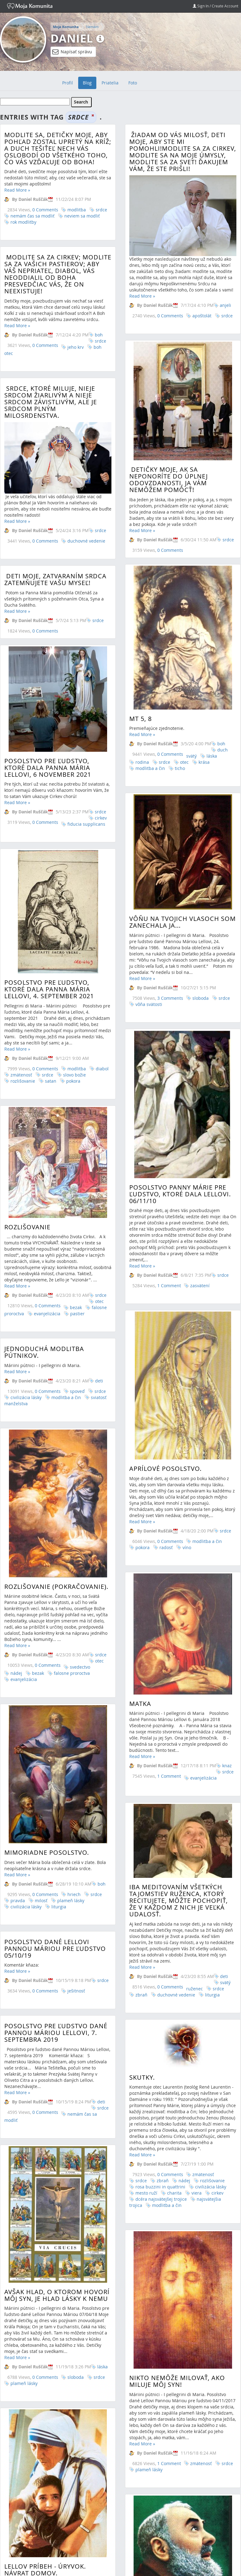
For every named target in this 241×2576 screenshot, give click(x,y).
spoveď (77, 1204)
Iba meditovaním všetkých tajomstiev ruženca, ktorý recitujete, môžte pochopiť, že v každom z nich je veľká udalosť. (177, 1591)
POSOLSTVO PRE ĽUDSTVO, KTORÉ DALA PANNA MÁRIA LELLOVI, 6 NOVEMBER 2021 (47, 727)
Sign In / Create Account (215, 5)
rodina (141, 716)
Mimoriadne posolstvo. (46, 1589)
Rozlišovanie (27, 1086)
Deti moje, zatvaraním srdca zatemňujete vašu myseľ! (117, 577)
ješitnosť (76, 1662)
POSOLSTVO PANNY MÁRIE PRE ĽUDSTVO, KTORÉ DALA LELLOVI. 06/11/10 (179, 1066)
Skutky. (79, 1747)
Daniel (71, 38)
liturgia (211, 1685)
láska (210, 710)
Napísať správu (72, 52)
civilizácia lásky (26, 1210)
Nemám (92, 26)
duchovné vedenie (86, 541)
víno (185, 1351)
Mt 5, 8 (139, 673)
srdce (101, 210)
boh (99, 335)
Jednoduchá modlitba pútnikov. (44, 1164)
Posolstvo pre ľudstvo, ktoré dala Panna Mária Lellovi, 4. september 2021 (49, 904)
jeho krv (75, 347)
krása (202, 716)
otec (183, 716)
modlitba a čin (206, 1345)
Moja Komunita (66, 26)
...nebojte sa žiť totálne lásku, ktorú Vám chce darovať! (108, 2382)
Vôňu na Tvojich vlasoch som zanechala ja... (181, 845)
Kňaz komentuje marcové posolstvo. (111, 2425)
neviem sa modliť (82, 216)
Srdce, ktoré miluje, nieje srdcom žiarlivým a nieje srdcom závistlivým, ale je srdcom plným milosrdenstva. (50, 402)
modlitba (76, 210)
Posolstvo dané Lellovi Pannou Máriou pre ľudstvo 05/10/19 (55, 1620)
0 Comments (45, 210)
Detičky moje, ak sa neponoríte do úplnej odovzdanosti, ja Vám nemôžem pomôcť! (167, 482)
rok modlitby (23, 222)
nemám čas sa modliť (32, 216)
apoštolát (200, 316)
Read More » (17, 190)
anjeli (224, 305)
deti (99, 1193)
